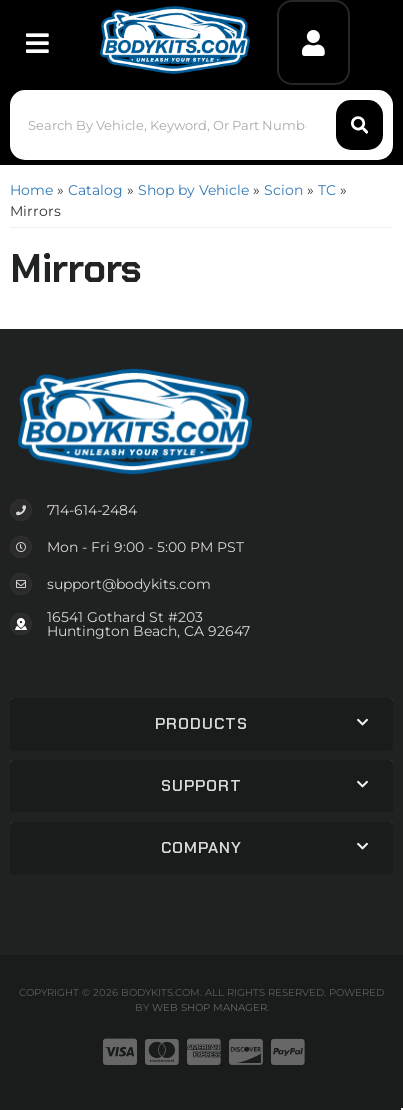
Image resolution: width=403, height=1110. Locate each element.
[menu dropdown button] (36, 42)
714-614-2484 (92, 510)
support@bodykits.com (129, 584)
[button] (201, 125)
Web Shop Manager (209, 1007)
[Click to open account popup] (313, 42)
